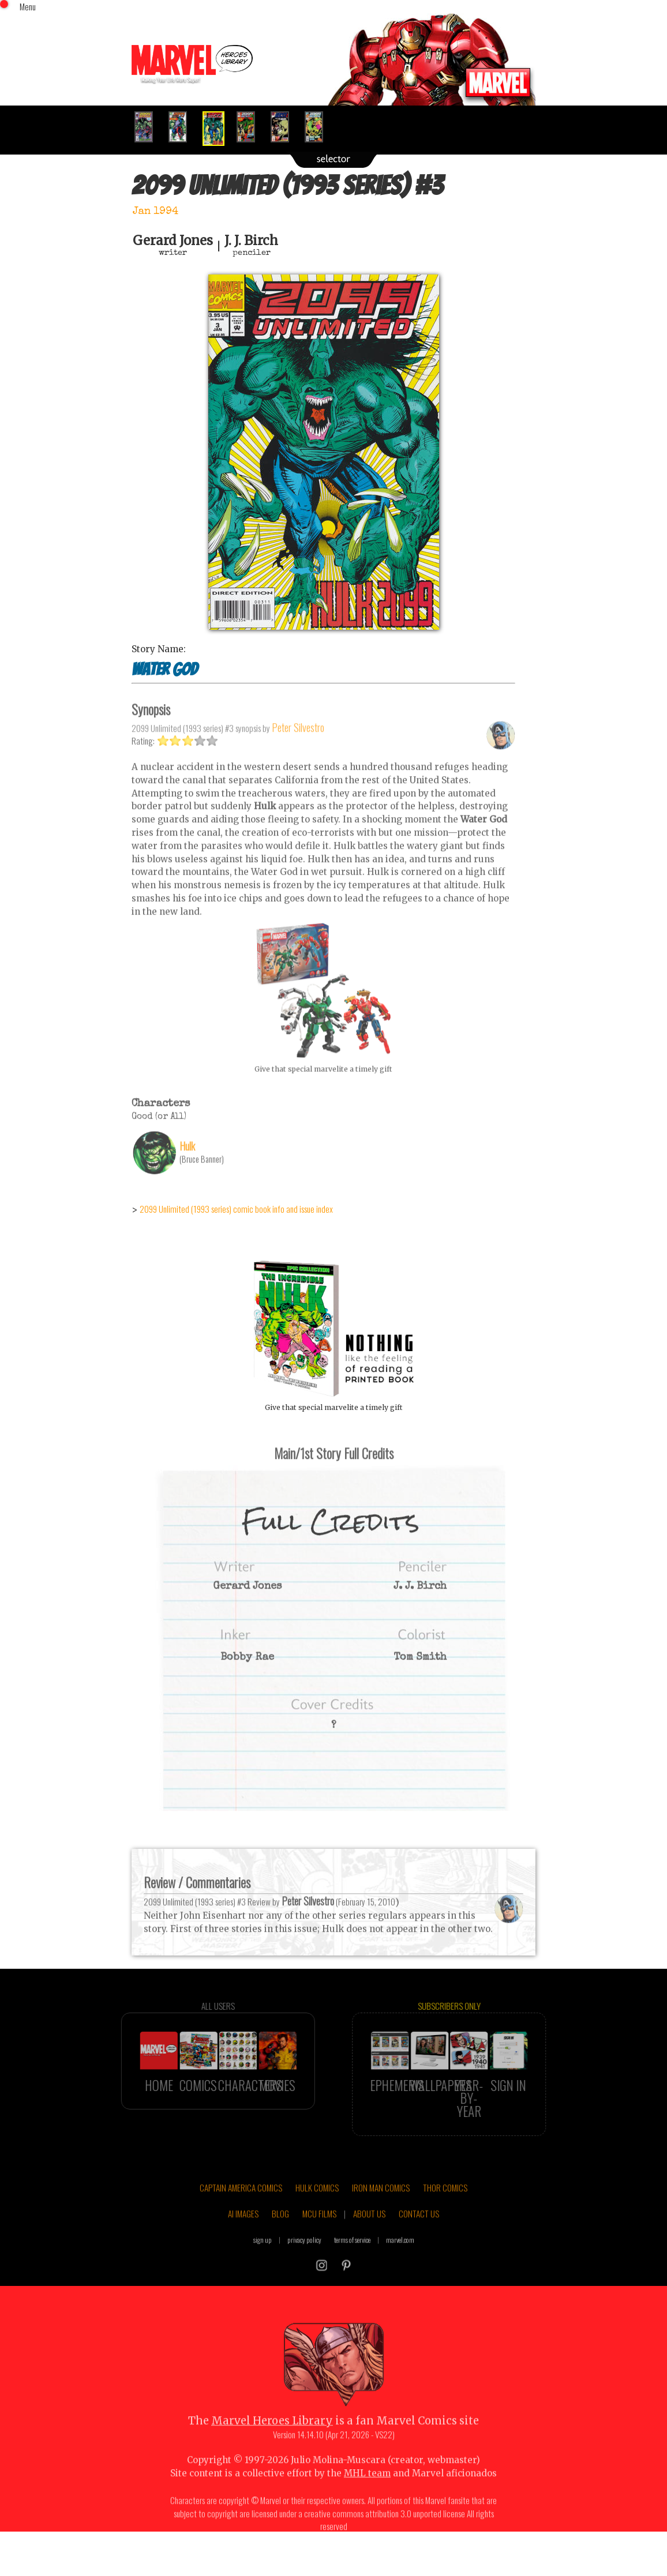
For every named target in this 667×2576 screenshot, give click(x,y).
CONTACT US (419, 2237)
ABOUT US (369, 2237)
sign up (262, 2263)
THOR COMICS (445, 2211)
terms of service (352, 2263)
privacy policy (304, 2263)
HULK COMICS (317, 2211)
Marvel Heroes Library (272, 2444)
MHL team (367, 2497)
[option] (149, 127)
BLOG (280, 2237)
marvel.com (400, 2263)
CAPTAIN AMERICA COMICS (241, 2211)
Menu (28, 6)
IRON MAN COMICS (381, 2211)
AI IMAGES (243, 2237)
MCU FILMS (319, 2237)
